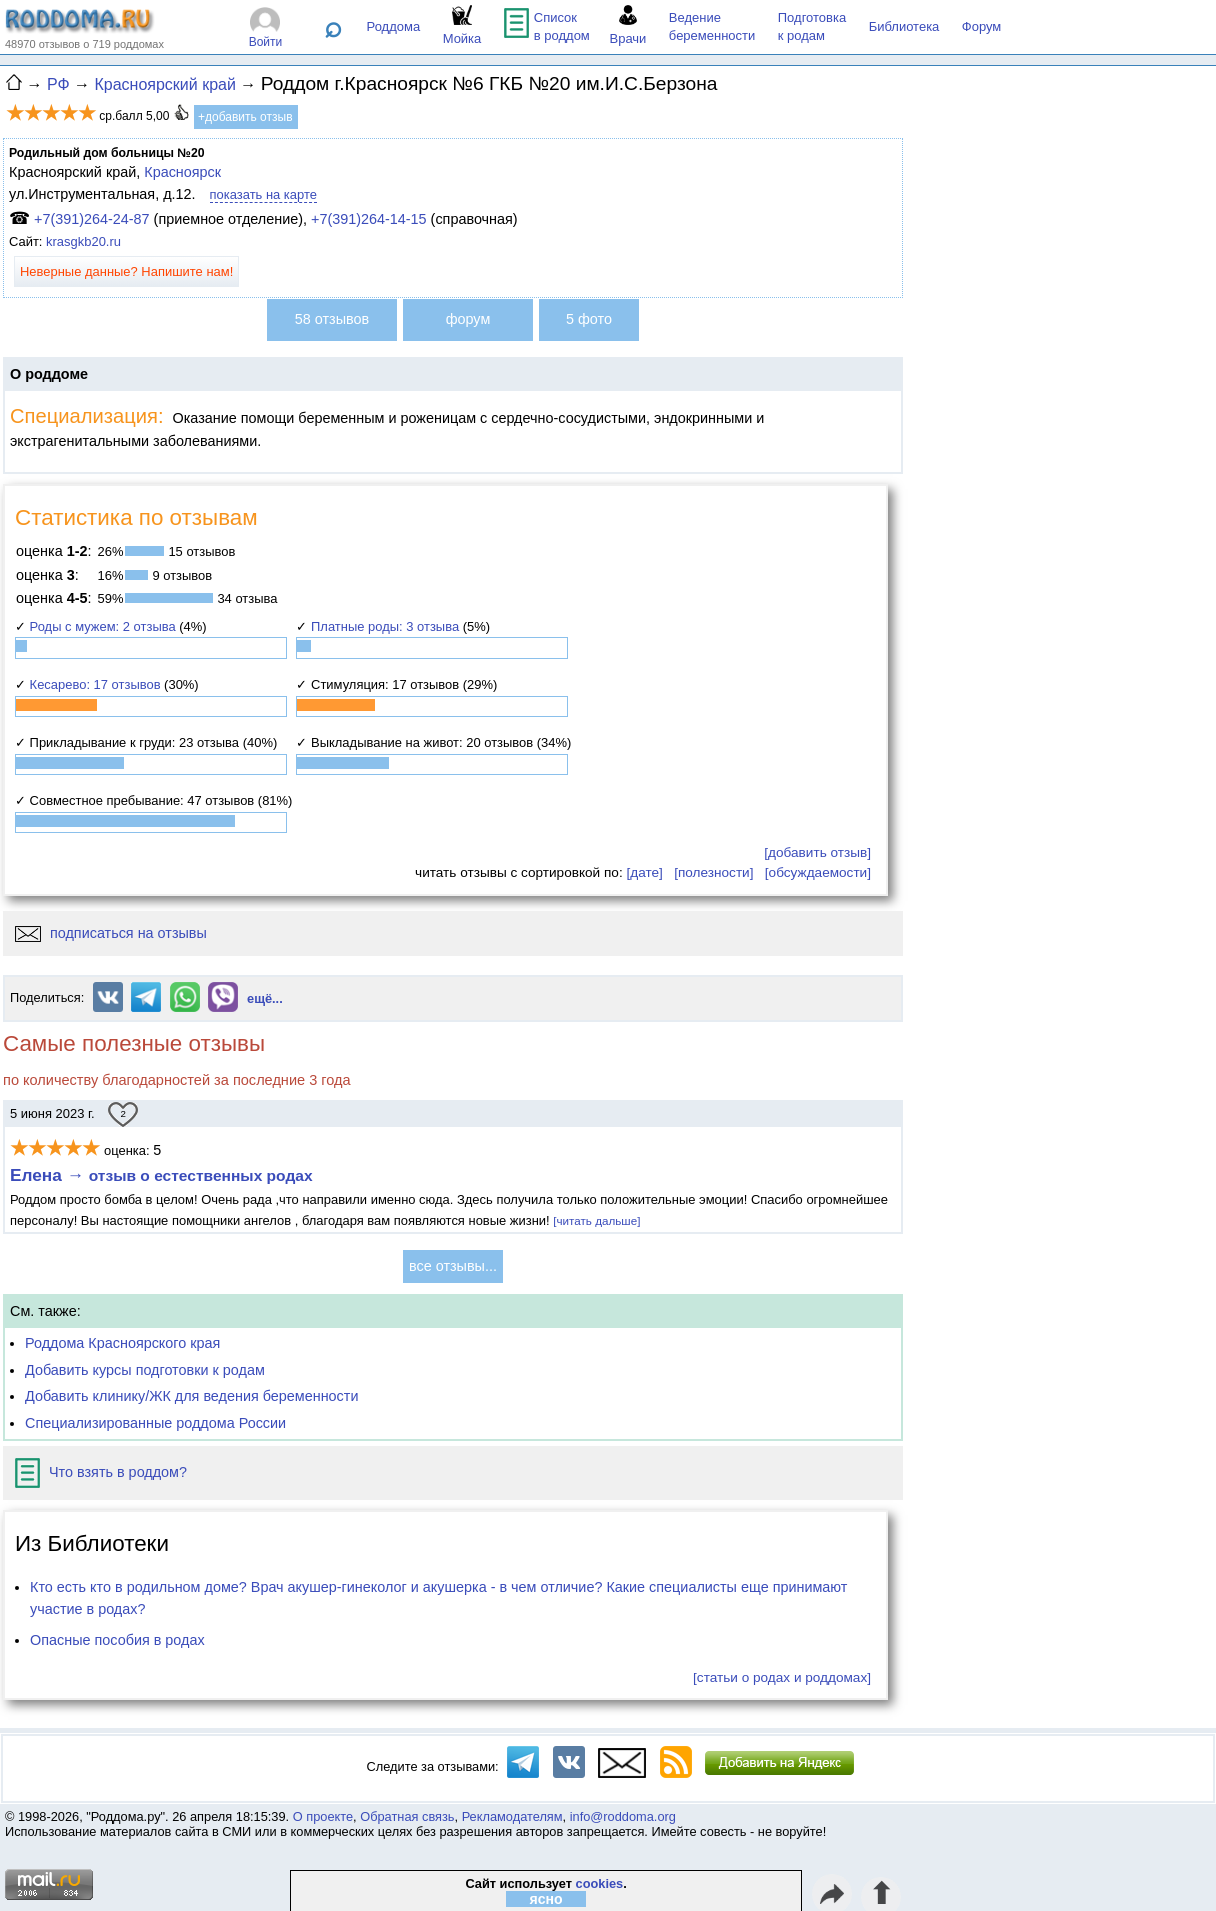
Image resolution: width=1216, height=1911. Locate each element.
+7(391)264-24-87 (92, 219)
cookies (600, 1883)
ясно (546, 1899)
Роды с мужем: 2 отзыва (103, 626)
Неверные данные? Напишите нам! (126, 271)
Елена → (161, 1175)
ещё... (265, 998)
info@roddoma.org (623, 1816)
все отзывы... (453, 1266)
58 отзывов (332, 319)
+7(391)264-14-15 (369, 219)
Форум (982, 26)
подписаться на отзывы (111, 933)
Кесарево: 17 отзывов (95, 684)
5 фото (589, 319)
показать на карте (263, 194)
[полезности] (713, 872)
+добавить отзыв (245, 117)
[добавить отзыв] (817, 852)
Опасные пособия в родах (117, 1640)
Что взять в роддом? (101, 1472)
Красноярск (182, 172)
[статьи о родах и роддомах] (782, 1677)
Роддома (394, 26)
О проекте (323, 1816)
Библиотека (904, 26)
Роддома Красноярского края (122, 1343)
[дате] (644, 872)
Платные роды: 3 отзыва (385, 626)
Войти (266, 42)
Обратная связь (407, 1816)
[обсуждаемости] (818, 872)
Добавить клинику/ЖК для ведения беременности (191, 1396)
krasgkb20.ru (83, 241)
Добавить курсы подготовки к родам (145, 1370)
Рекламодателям (512, 1816)
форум (468, 319)
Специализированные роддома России (155, 1423)
